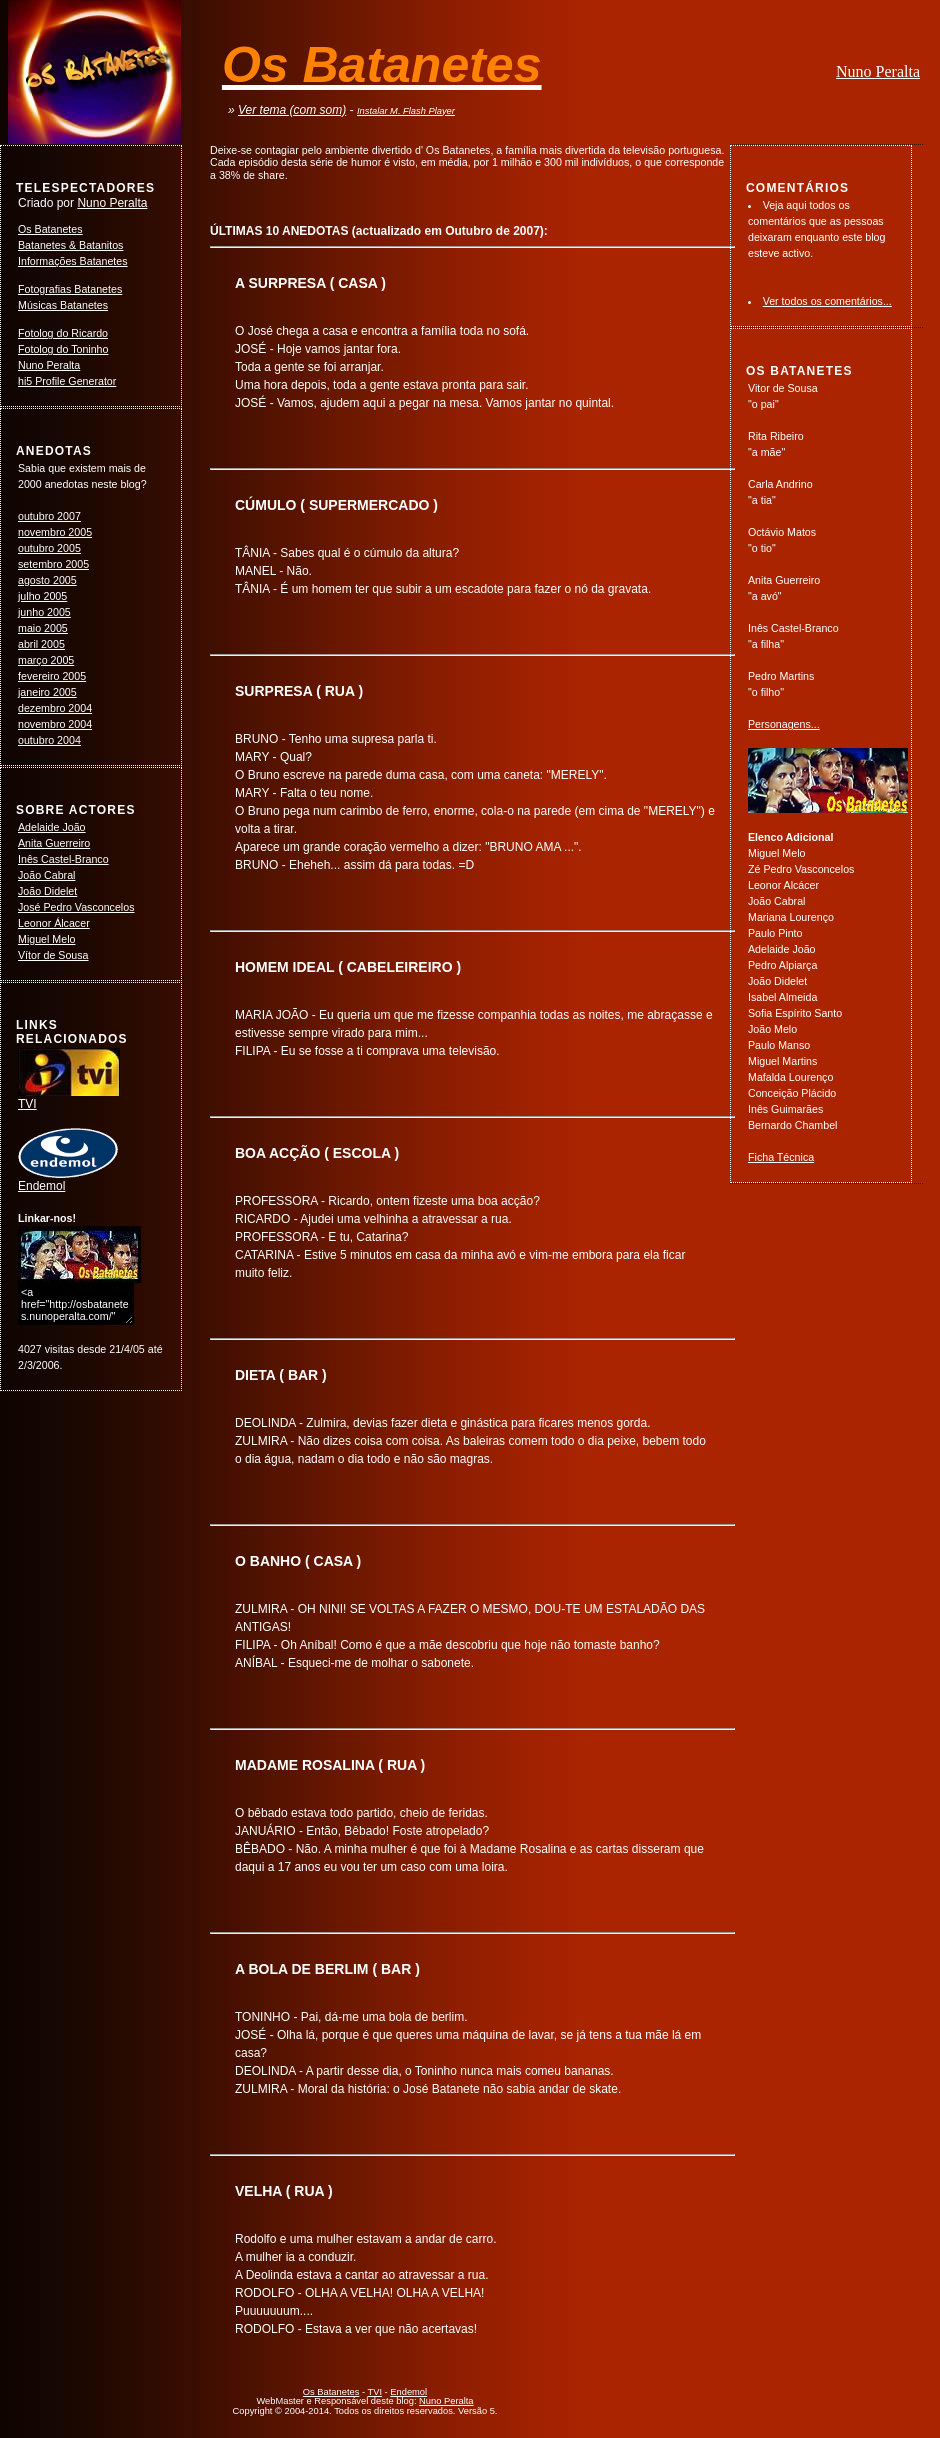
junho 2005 (44, 612)
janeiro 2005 (47, 692)
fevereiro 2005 (52, 676)
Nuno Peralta (878, 71)
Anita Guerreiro (54, 843)
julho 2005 (42, 596)
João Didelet (47, 891)
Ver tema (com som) (292, 110)
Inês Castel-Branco (63, 859)
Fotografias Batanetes (70, 289)
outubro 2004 (49, 740)
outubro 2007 (49, 516)
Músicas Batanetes (63, 305)
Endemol (68, 1180)
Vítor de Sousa (53, 955)
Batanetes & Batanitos (70, 245)
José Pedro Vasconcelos (76, 907)
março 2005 (46, 660)
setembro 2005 (53, 564)
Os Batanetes (50, 229)
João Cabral (46, 875)
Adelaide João (52, 827)
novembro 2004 (55, 724)
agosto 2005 (47, 580)
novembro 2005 (55, 532)
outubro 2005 (49, 548)
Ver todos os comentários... (827, 301)
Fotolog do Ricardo (63, 333)
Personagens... (784, 724)
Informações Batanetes (73, 261)
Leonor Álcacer (54, 923)
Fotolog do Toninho (63, 349)
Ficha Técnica (781, 1157)
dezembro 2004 (55, 708)
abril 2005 (41, 644)
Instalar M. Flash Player (406, 111)
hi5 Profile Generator (67, 381)
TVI (69, 1098)
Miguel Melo (46, 939)
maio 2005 (43, 628)
